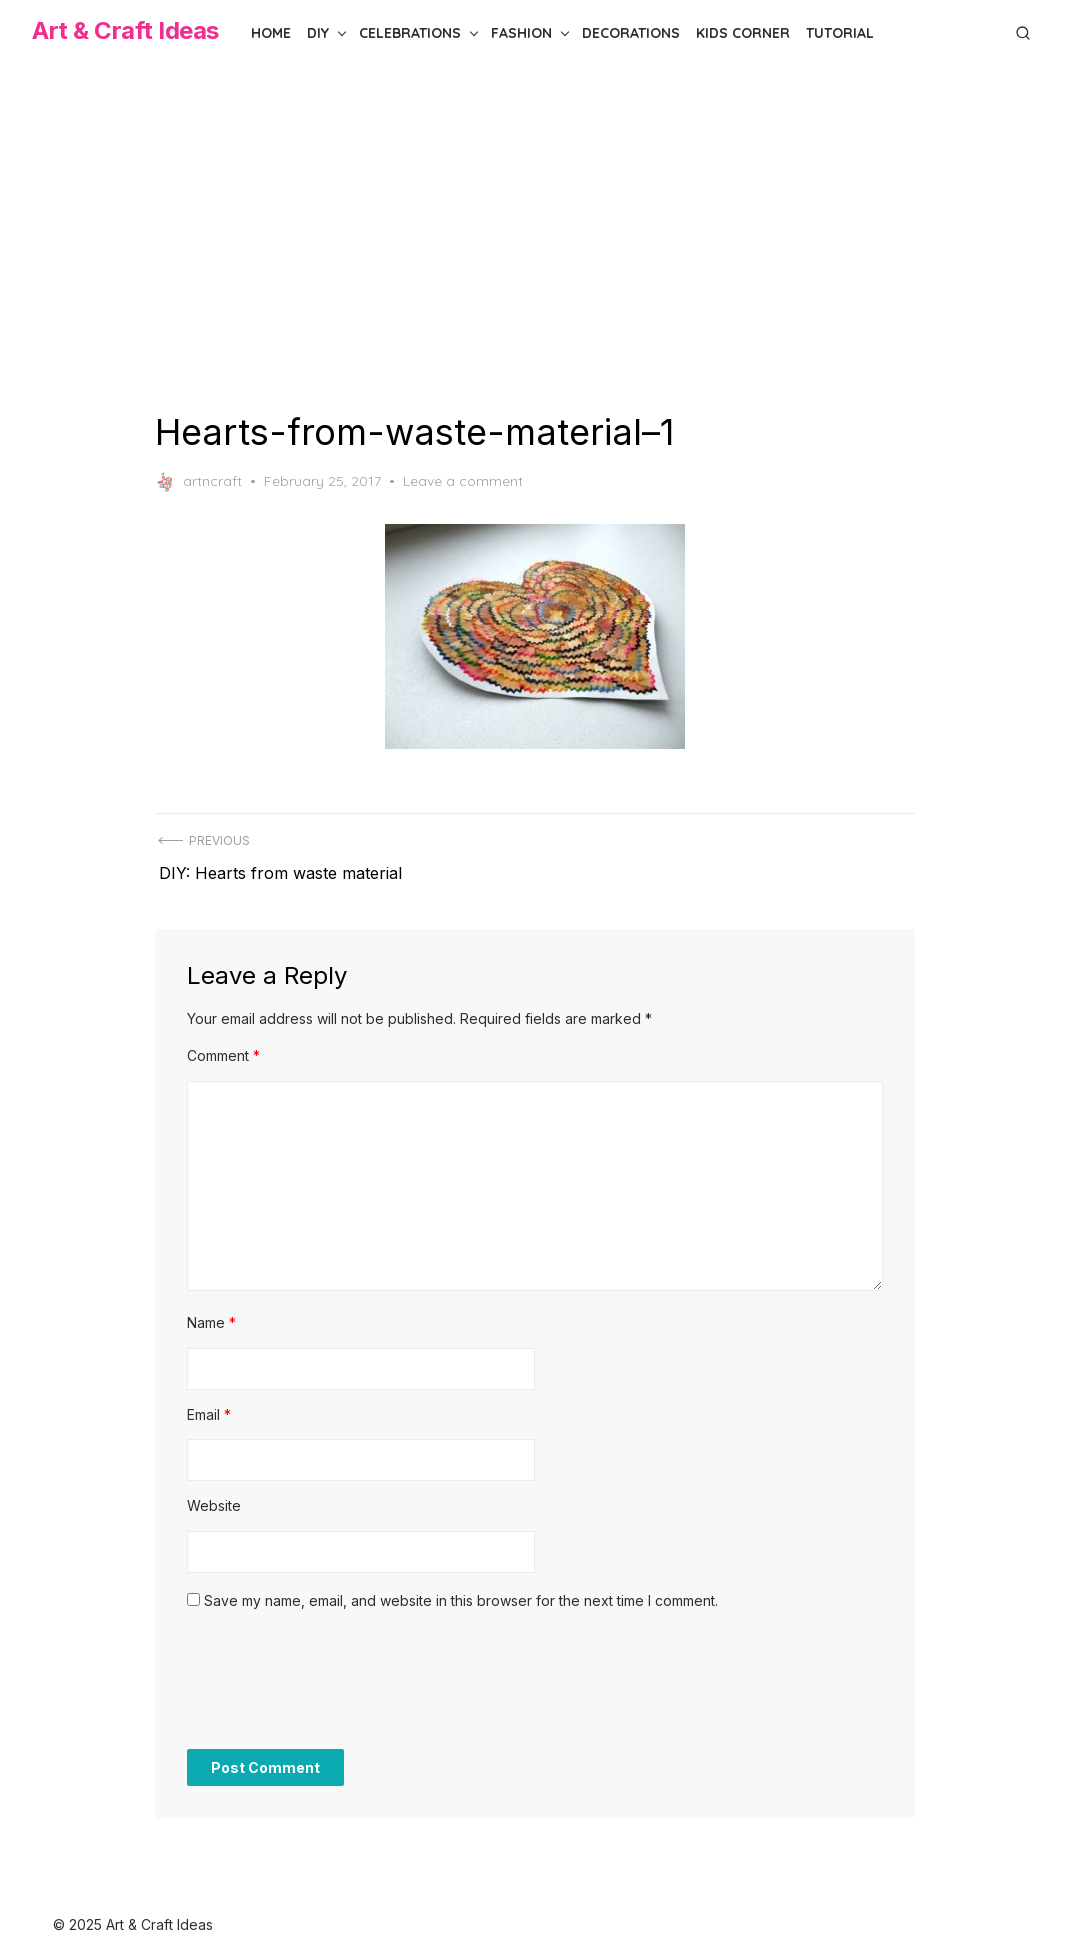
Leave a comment (464, 481)
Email (210, 1404)
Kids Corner (743, 33)
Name (212, 1313)
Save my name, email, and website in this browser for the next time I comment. (462, 1590)
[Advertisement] (535, 238)
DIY (318, 33)
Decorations (631, 33)
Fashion (521, 33)
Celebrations (410, 33)
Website (215, 1496)
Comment (224, 1046)
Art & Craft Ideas (125, 30)
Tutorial (840, 33)
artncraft (199, 482)
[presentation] (340, 1681)
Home (271, 33)
